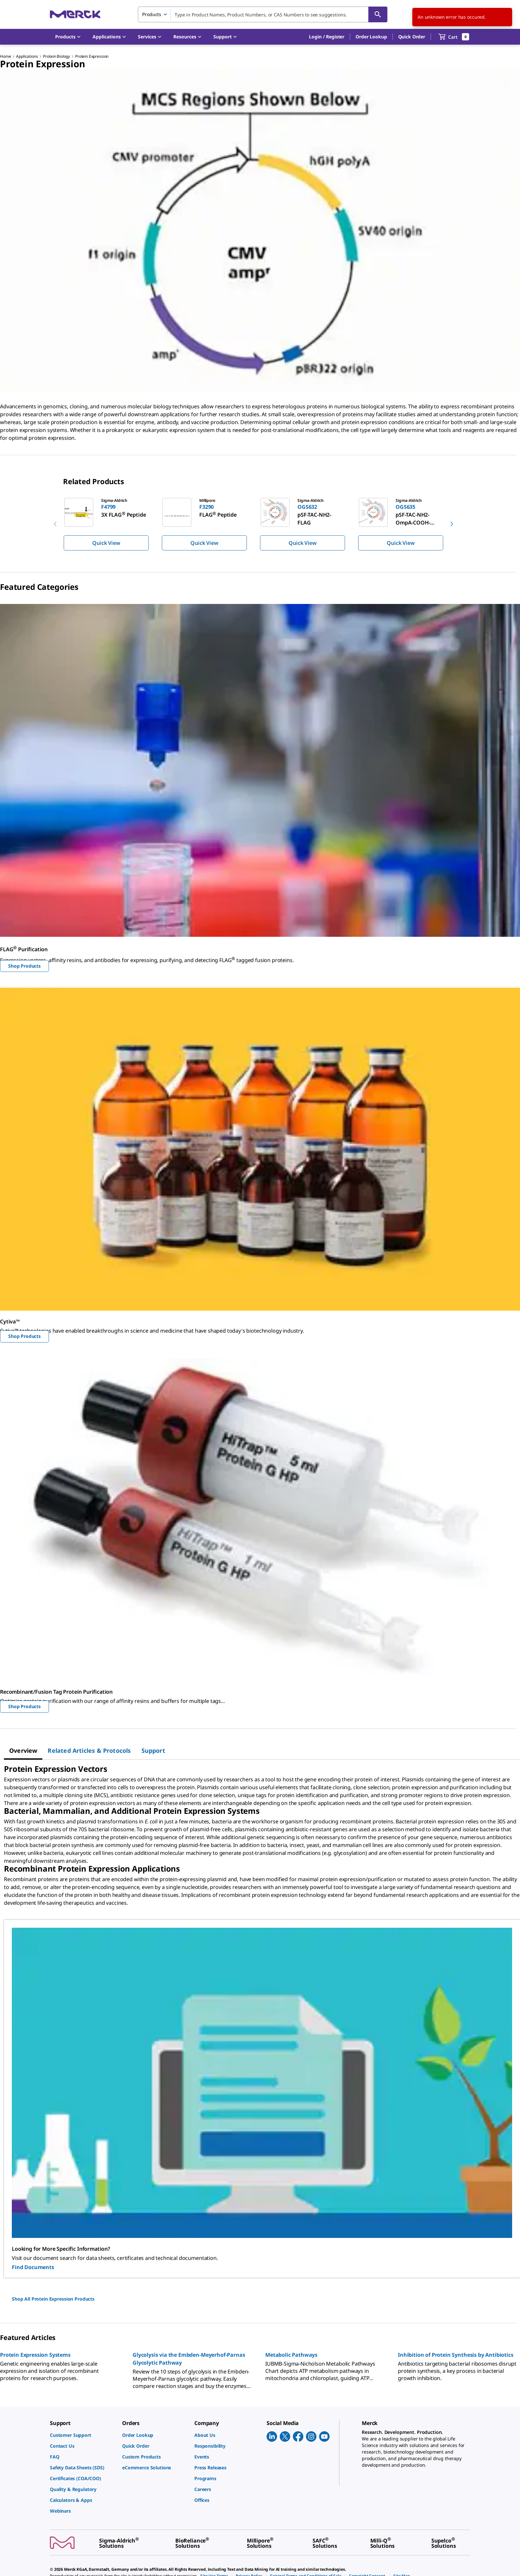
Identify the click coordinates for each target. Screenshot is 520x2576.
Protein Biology (56, 56)
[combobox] (262, 14)
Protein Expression (91, 56)
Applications (27, 56)
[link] (83, 2435)
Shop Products (24, 966)
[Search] (377, 14)
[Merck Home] (75, 14)
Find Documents (33, 2267)
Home (5, 56)
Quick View (106, 543)
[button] (326, 36)
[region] (260, 524)
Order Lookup (371, 36)
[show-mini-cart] (454, 36)
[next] (451, 524)
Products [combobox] (151, 14)
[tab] (23, 1750)
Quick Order (411, 36)
